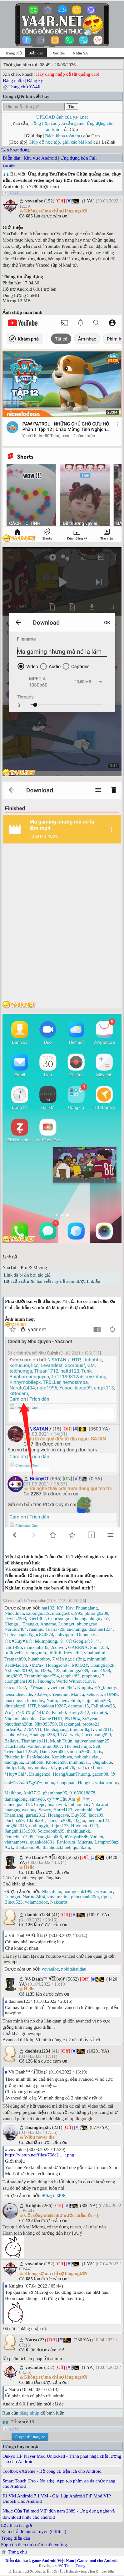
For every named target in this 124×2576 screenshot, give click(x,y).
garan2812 (35, 1815)
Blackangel (69, 1724)
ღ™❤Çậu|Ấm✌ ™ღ (69, 1799)
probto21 (90, 1724)
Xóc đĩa (58, 53)
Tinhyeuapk (15, 1634)
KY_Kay (65, 1607)
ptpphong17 (93, 1675)
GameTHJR (51, 1718)
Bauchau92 (14, 1746)
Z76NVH (33, 1729)
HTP (31, 1705)
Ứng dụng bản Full (78, 158)
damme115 (78, 1705)
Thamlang (13, 1815)
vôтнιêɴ (99, 1712)
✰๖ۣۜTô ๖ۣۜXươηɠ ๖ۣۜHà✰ (26, 1712)
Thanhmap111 (34, 1740)
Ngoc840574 (41, 1634)
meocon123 (98, 1820)
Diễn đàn (11, 158)
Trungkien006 (49, 1836)
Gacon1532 (15, 1687)
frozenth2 (73, 1652)
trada (81, 1767)
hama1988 (100, 1670)
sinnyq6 (37, 1799)
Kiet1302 (37, 1618)
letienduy (35, 1700)
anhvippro (65, 1634)
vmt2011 (103, 1729)
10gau (79, 1820)
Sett (96, 1746)
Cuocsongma (60, 1618)
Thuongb (45, 1681)
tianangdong (15, 1799)
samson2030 (78, 1751)
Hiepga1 (12, 1623)
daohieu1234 (100, 1629)
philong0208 (96, 1613)
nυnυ (49, 1782)
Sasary (45, 1809)
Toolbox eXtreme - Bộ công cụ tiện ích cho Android (52, 2471)
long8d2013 (15, 1825)
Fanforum (66, 1841)
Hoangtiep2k (102, 1665)
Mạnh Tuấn (61, 1740)
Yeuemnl (60, 1694)
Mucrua (84, 1841)
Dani (44, 1751)
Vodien (96, 1836)
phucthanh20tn (18, 1724)
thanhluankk (78, 1831)
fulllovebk (14, 1652)
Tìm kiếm (8, 165)
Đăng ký (35, 80)
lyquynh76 (64, 1767)
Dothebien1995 (18, 1836)
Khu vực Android (40, 158)
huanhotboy (39, 1658)
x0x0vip (42, 1694)
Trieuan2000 (59, 1820)
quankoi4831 (42, 1841)
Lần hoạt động (15, 149)
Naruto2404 (15, 1629)
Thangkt (30, 1623)
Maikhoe (12, 1792)
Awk (8, 1847)
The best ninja (77, 1746)
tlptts (97, 1751)
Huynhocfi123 (84, 1825)
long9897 (13, 1675)
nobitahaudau (87, 1756)
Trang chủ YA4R (24, 86)
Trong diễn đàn (15, 2538)
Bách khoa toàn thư (63, 135)
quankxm (81, 1847)
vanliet (34, 1746)
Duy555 (78, 1815)
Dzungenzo (39, 1774)
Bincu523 (13, 1902)
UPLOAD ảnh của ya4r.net (62, 117)
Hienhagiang (56, 1729)
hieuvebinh (69, 1700)
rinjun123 (60, 1825)
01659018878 (82, 1792)
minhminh (97, 1658)
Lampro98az (106, 1841)
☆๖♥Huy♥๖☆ (18, 1641)
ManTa (77, 1694)
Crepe (39, 1804)
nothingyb (38, 1825)
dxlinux (95, 1767)
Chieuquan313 (18, 1804)
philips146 (14, 1767)
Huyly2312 (78, 1712)
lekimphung (46, 1641)
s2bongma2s (38, 1613)
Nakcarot (99, 1804)
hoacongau (14, 1700)
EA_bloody (105, 1687)
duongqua (13, 1762)
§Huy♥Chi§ (15, 1774)
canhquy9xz (15, 1734)
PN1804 (72, 1718)
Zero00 (57, 1751)
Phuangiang (87, 1607)
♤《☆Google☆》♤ (79, 1641)
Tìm (72, 106)
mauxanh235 (36, 1647)
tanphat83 (70, 1675)
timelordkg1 (81, 1729)
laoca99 (96, 1815)
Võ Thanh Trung (71, 2565)
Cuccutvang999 (96, 1734)
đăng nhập (29, 2412)
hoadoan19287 (52, 1705)
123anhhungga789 (71, 1670)
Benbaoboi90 (27, 1847)
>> (16, 193)
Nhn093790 (46, 1724)
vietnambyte (15, 1841)
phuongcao (87, 1623)
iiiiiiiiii (55, 1652)
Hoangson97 (58, 1665)
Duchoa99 (14, 1820)
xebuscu (94, 1694)
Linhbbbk (34, 1762)
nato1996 (13, 1647)
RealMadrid (15, 1665)
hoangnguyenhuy (20, 1809)
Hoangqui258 (42, 1734)
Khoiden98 (56, 1762)
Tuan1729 (54, 1629)
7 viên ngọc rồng (68, 1658)
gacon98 (100, 1774)
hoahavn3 (56, 1804)
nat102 (48, 1607)
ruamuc (36, 1629)
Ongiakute (102, 1762)
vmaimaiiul (94, 1652)
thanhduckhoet (56, 1847)
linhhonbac (78, 1804)
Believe (11, 1740)
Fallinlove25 (103, 1705)
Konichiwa (62, 1756)
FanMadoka (38, 1756)
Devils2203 (15, 1618)
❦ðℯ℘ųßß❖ (76, 1836)
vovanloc (104, 1891)
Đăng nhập (13, 80)
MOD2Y (80, 1665)
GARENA (78, 1647)
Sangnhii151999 (19, 1831)
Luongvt (66, 1623)
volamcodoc (106, 1782)
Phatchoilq (14, 1756)
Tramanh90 (15, 1658)
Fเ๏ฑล (110, 1694)
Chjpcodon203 (96, 1700)
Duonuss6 (86, 1634)
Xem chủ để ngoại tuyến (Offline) (33, 2531)
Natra (52, 1700)
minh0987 (52, 1746)
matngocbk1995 (67, 1613)
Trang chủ (13, 53)
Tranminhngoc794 (41, 1675)
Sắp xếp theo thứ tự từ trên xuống (34, 2544)
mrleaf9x (12, 1729)
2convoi (58, 1647)
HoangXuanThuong (71, 1774)
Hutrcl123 (62, 1809)
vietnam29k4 (62, 1687)
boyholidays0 (39, 1767)
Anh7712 (32, 1792)
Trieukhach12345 (20, 1751)
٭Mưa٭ (36, 1665)
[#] (69, 200)
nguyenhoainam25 (92, 1740)
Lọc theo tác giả (16, 2525)
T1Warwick (68, 1734)
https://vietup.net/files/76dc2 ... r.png (39, 2154)
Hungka (85, 1782)
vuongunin (36, 1652)
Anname (48, 1623)
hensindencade (18, 1694)
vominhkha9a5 (88, 1809)
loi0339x (43, 1670)
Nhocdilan (14, 1613)
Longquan (66, 1782)
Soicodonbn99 (51, 1831)
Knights (84, 1687)
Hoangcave (58, 1815)
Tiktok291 (35, 1820)
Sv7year (89, 1718)
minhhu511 (79, 1762)
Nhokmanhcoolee (20, 1718)
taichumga (76, 1629)
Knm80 (59, 1712)
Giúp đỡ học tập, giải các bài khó (60, 142)
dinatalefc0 (14, 1705)
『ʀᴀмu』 (38, 1687)
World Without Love (75, 1681)
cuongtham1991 (19, 1681)
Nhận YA (80, 53)
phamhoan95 (55, 1792)
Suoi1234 (99, 1647)
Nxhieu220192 (18, 1670)
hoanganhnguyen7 (92, 1618)
